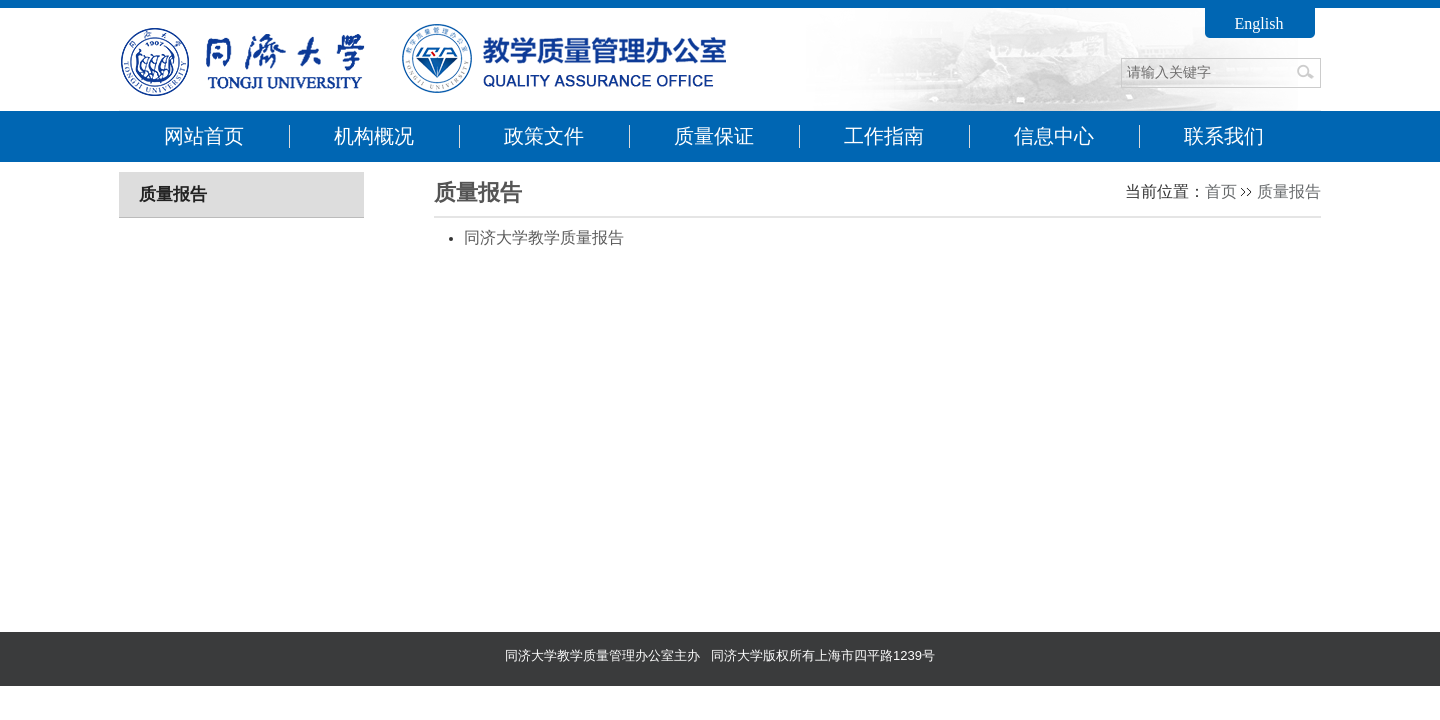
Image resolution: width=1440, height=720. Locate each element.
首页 (1221, 191)
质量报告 (1289, 191)
